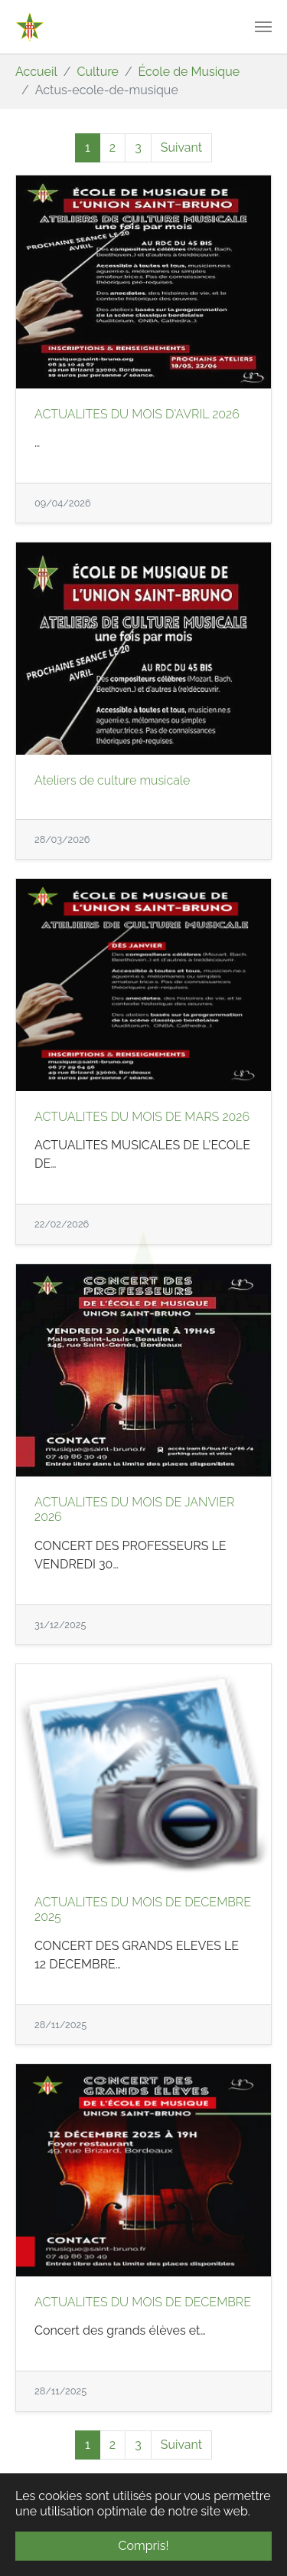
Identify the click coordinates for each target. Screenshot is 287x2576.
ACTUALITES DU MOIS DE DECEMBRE (142, 2302)
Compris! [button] (144, 2545)
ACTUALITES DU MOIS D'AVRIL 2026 (137, 414)
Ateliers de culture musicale (112, 780)
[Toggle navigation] (263, 27)
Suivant (181, 147)
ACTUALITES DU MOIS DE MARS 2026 (141, 1116)
